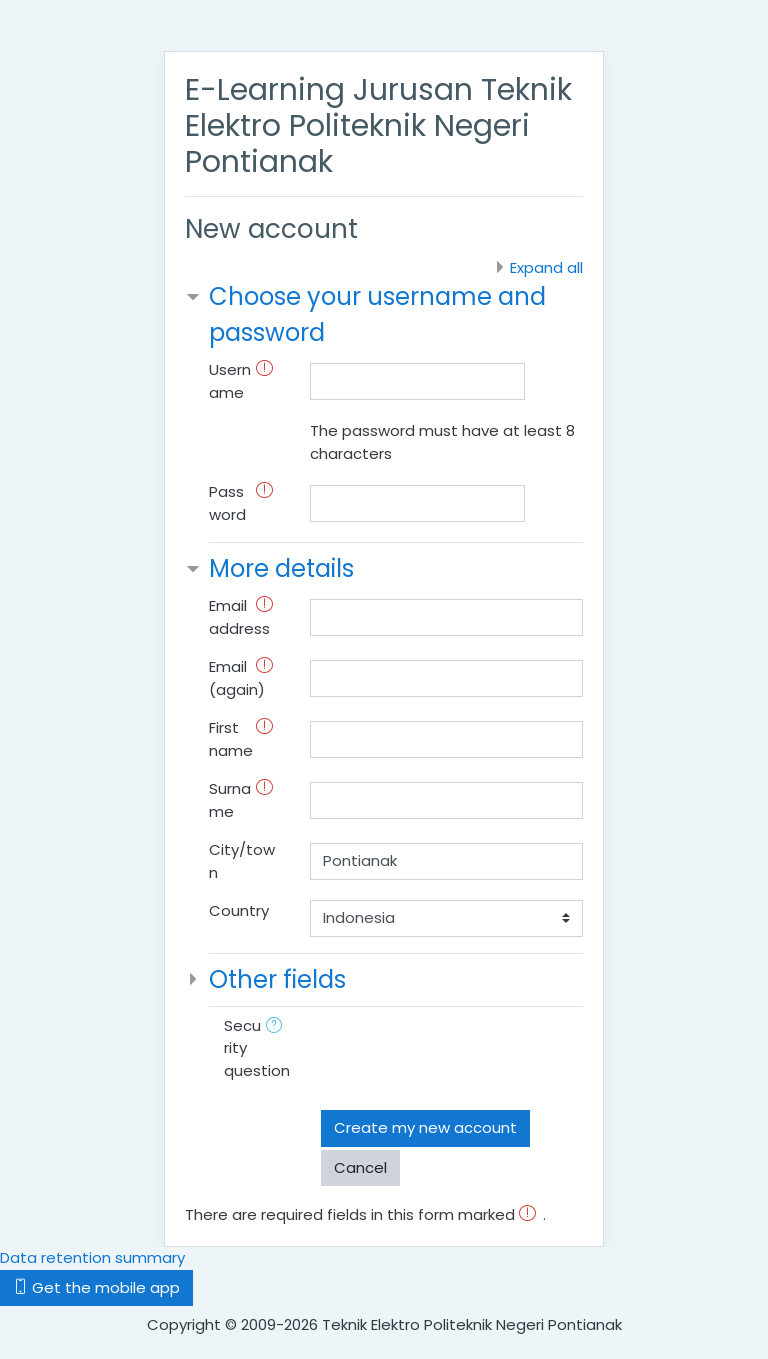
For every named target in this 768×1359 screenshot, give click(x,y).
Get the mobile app (96, 1287)
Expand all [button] (546, 267)
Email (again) (237, 678)
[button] (278, 1027)
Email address (239, 617)
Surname (230, 800)
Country (239, 910)
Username (230, 381)
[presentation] (473, 1054)
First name (231, 739)
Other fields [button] (277, 979)
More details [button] (281, 568)
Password (227, 503)
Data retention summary (92, 1257)
